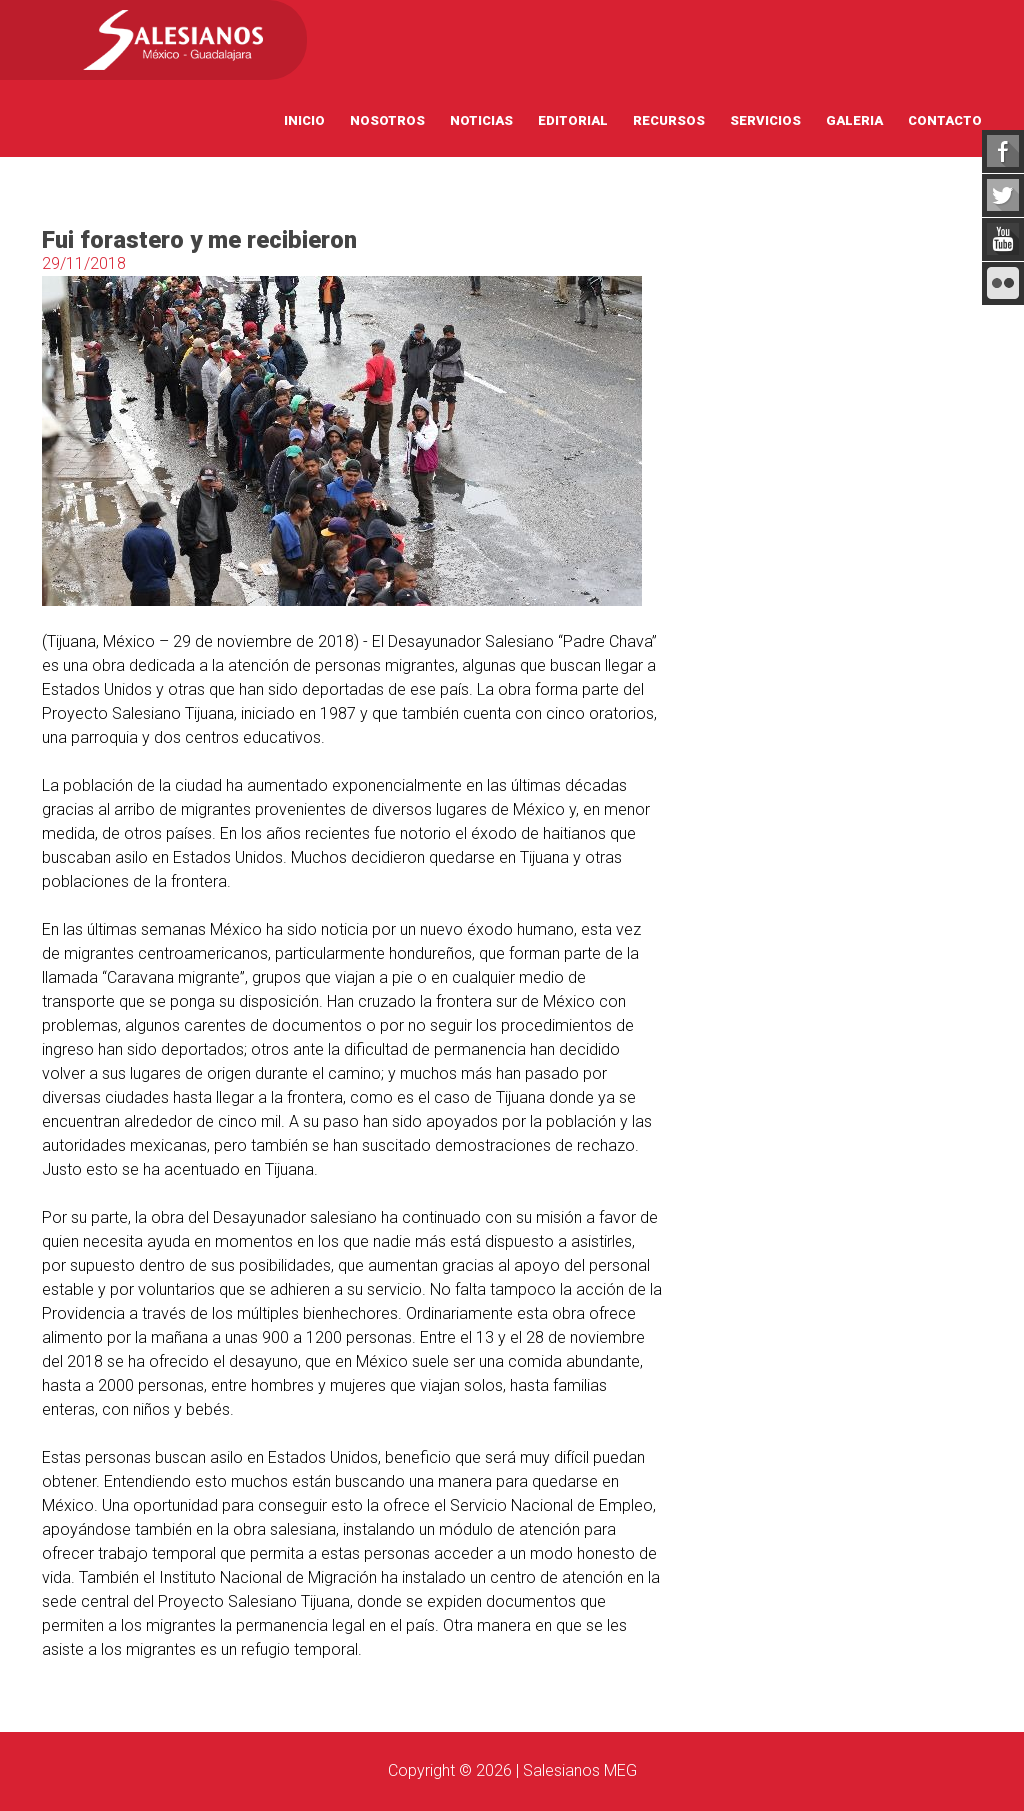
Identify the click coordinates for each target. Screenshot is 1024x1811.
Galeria (854, 120)
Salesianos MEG (580, 1770)
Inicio (304, 120)
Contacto (945, 120)
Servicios (765, 120)
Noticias (481, 120)
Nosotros (387, 120)
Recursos (669, 120)
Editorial (573, 120)
